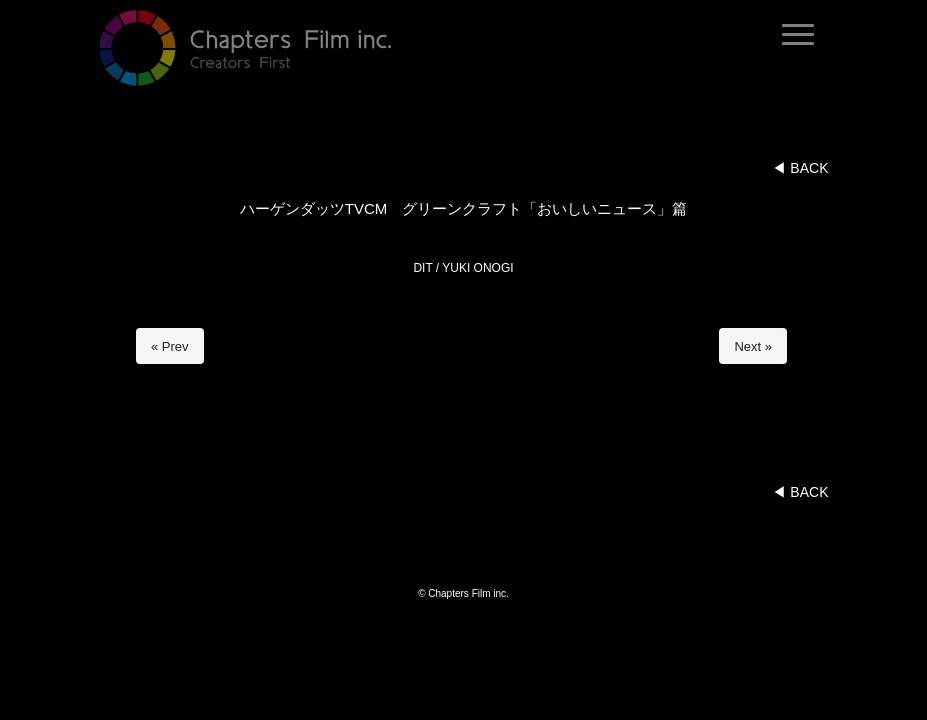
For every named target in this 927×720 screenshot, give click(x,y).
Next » (753, 346)
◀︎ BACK (800, 168)
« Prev (170, 346)
